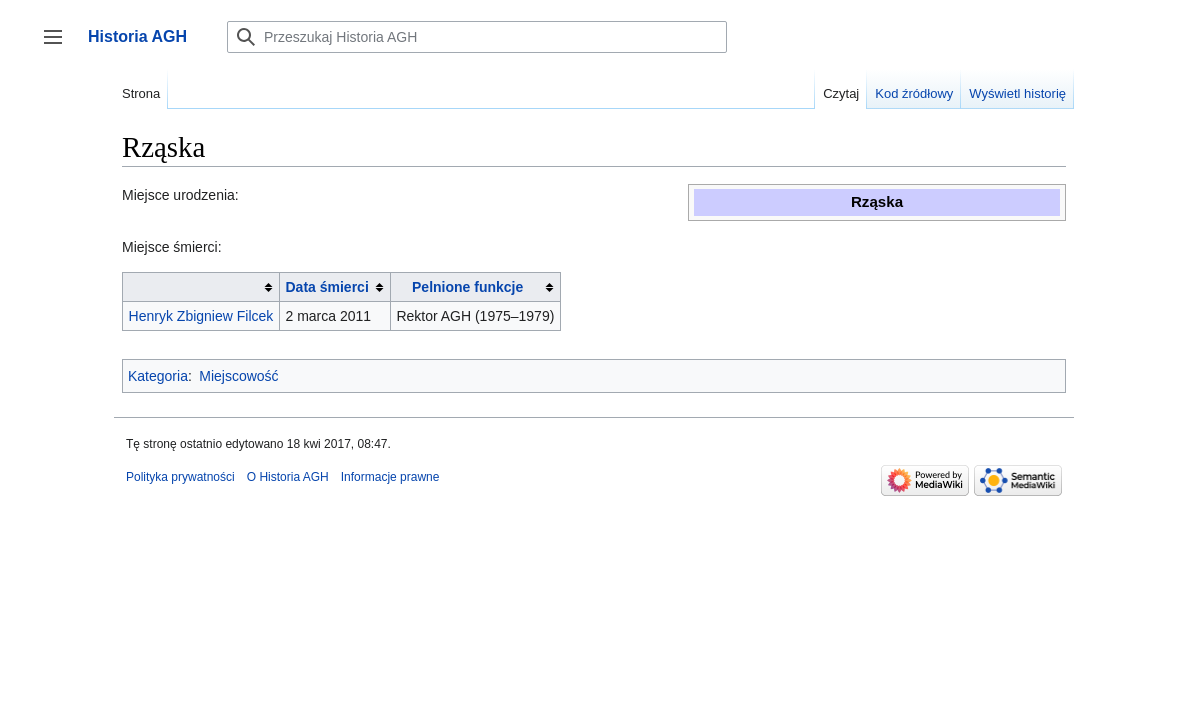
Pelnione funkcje (467, 287)
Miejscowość (238, 376)
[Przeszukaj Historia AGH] (477, 37)
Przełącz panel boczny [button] (59, 46)
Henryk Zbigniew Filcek (201, 316)
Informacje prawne (390, 477)
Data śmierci (327, 287)
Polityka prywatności (180, 477)
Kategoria (158, 376)
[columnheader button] (201, 287)
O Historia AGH (288, 477)
